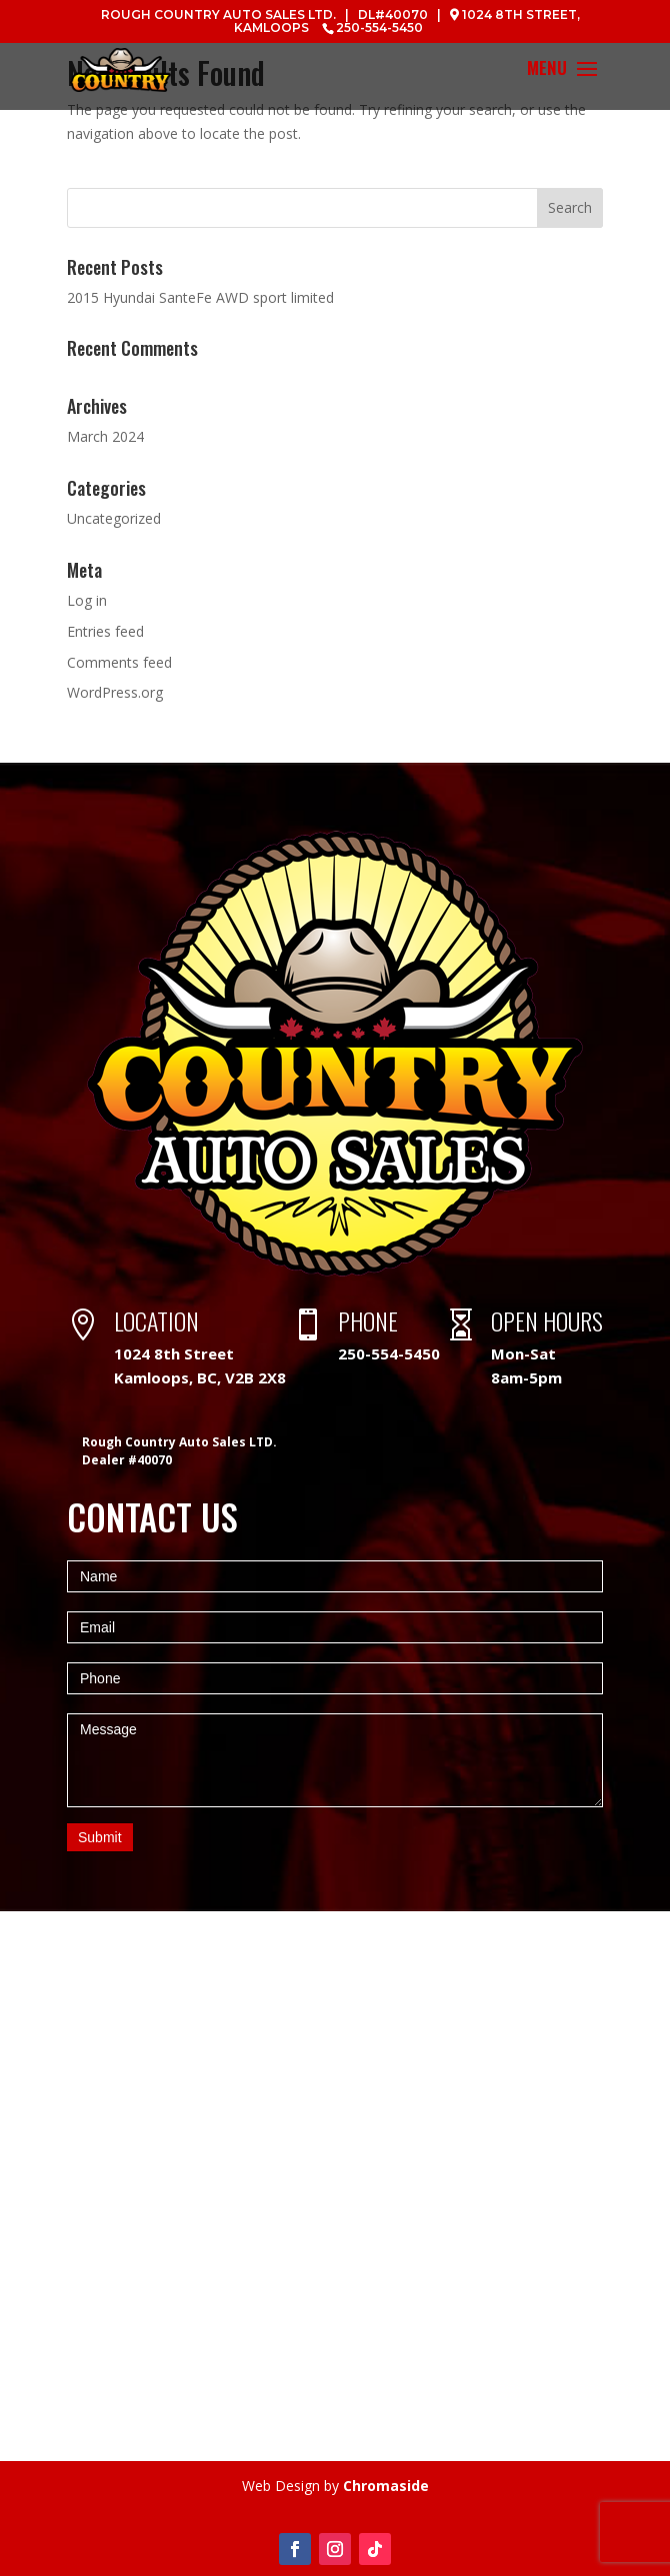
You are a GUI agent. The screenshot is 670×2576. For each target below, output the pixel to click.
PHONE (368, 1320)
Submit (100, 1837)
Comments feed (119, 662)
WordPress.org (115, 692)
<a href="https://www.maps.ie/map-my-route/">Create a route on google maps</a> (335, 2186)
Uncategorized (114, 518)
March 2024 (105, 436)
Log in (87, 600)
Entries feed (105, 631)
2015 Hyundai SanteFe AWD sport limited (200, 297)
